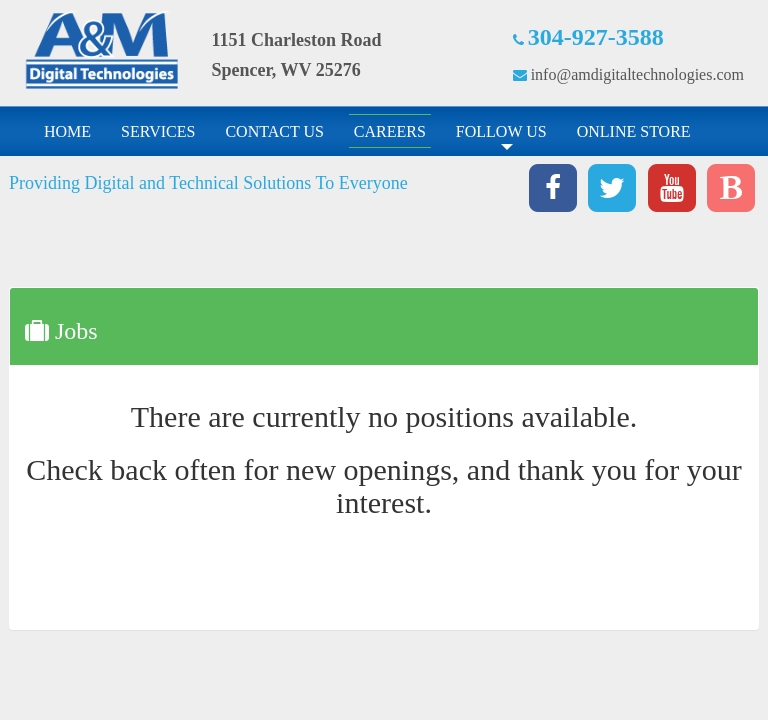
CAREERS (390, 131)
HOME (67, 131)
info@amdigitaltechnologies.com (637, 74)
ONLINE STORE (634, 131)
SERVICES (158, 131)
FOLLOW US (501, 135)
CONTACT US (274, 131)
